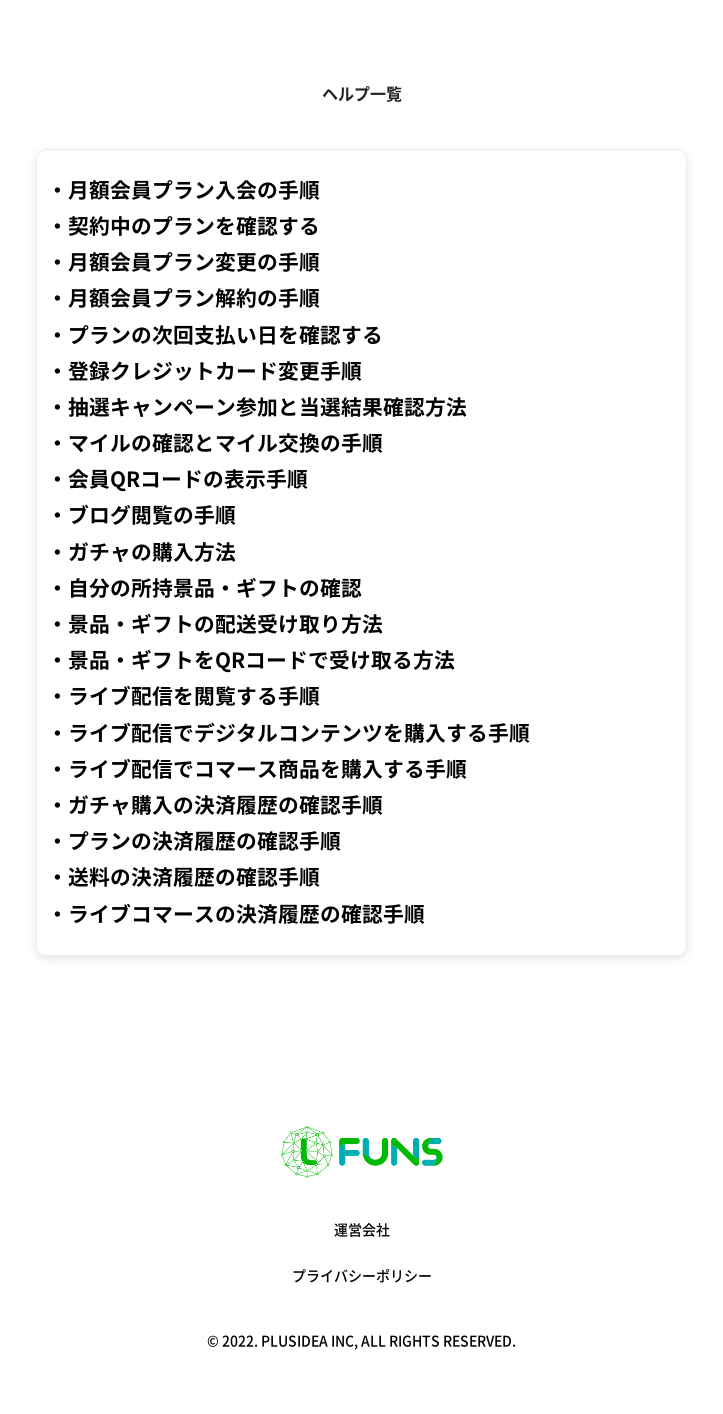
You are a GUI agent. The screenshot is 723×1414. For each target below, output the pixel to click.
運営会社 (362, 1230)
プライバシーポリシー (362, 1276)
